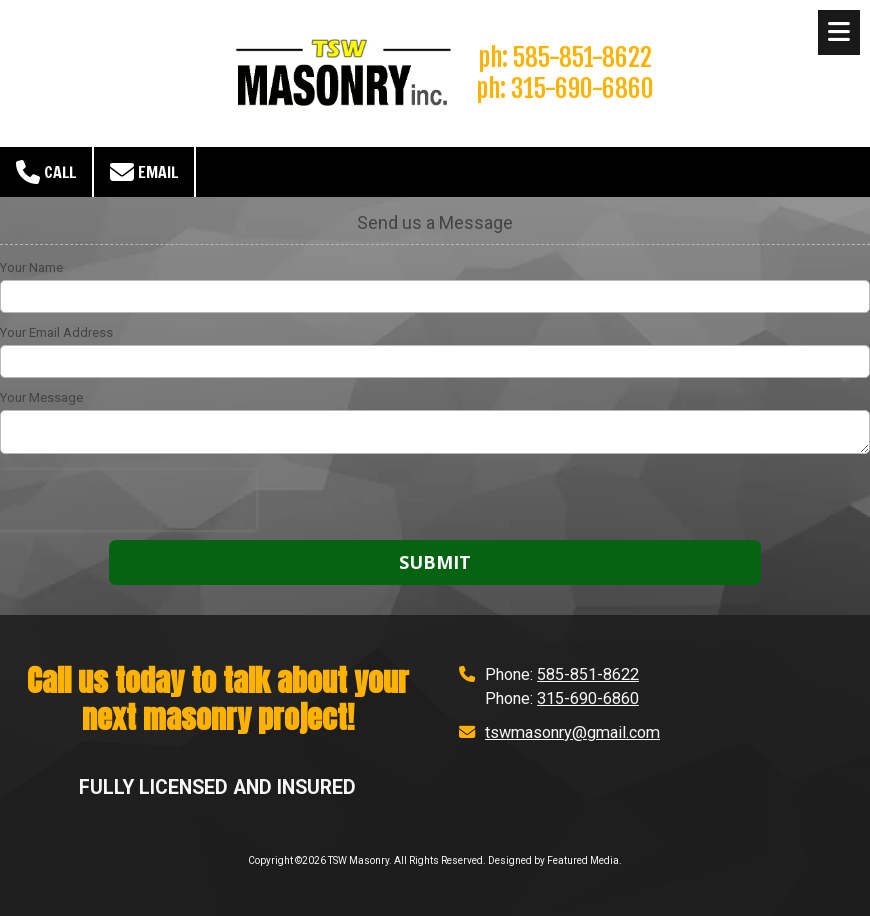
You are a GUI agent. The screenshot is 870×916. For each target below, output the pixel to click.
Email (144, 172)
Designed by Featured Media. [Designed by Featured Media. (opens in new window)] (555, 860)
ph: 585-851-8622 (565, 57)
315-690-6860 (588, 698)
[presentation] (128, 500)
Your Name (31, 267)
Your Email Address (56, 332)
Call (46, 172)
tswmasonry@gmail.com (572, 732)
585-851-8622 (588, 674)
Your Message (41, 397)
